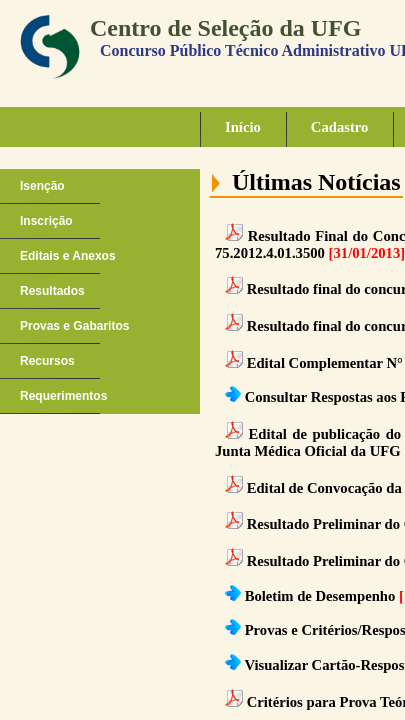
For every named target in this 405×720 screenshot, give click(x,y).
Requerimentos (63, 396)
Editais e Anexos (68, 256)
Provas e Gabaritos (74, 326)
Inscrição (46, 221)
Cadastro (340, 127)
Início (243, 127)
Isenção (42, 186)
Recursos (47, 361)
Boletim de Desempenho (320, 596)
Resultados (52, 291)
